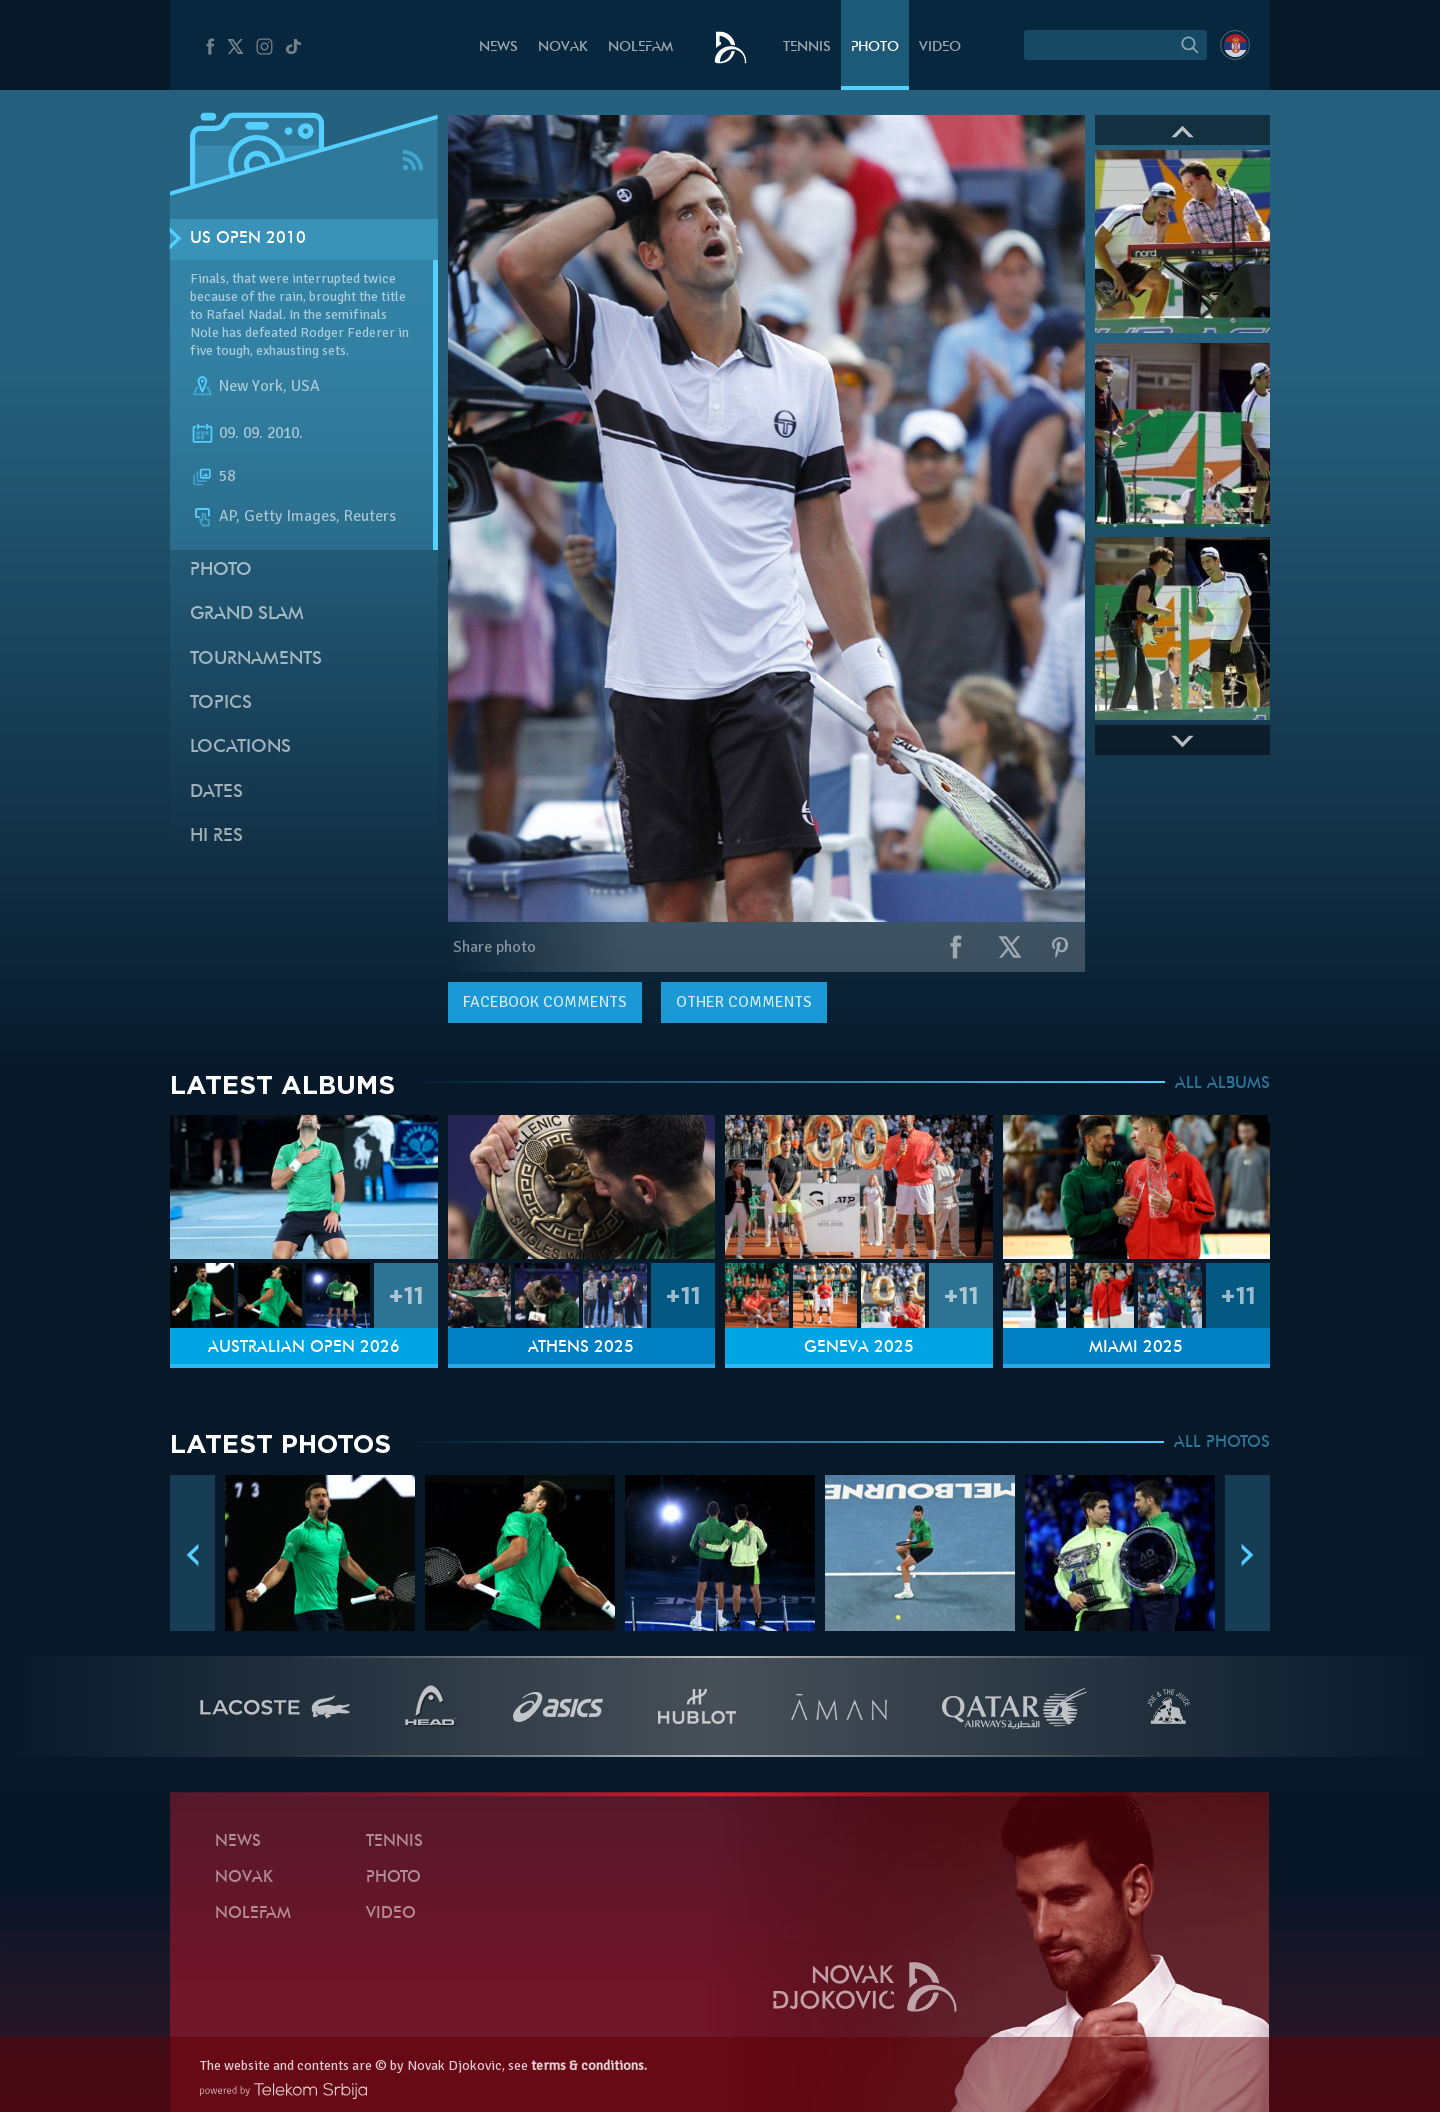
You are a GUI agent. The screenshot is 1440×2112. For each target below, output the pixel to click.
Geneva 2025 (859, 1348)
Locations (240, 747)
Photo (875, 47)
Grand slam (247, 614)
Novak (563, 47)
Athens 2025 (581, 1348)
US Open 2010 (248, 239)
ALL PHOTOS (1222, 1443)
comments (545, 1002)
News (498, 47)
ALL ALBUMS (1222, 1084)
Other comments (744, 1002)
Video (940, 47)
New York (251, 386)
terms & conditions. (589, 2065)
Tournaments (256, 659)
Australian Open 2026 (304, 1348)
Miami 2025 (1136, 1348)
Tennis (807, 47)
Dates (216, 792)
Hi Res (216, 836)
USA (305, 386)
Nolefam (640, 47)
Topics (221, 703)
